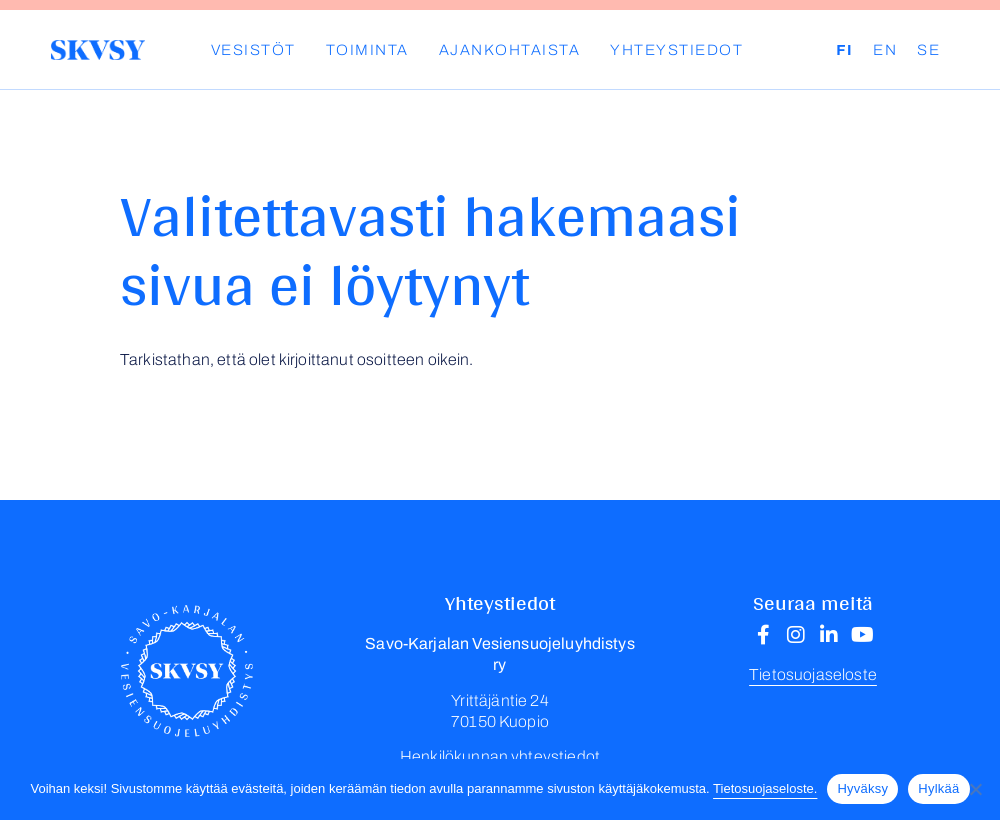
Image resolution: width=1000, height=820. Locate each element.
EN (885, 50)
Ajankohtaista (510, 50)
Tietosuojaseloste (813, 674)
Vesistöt (253, 50)
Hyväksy (862, 788)
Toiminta (367, 50)
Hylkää (938, 788)
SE (928, 50)
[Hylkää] (975, 789)
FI (844, 50)
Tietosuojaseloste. (765, 788)
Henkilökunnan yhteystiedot (500, 756)
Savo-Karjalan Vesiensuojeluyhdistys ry (97, 50)
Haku (821, 50)
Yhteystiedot (676, 50)
